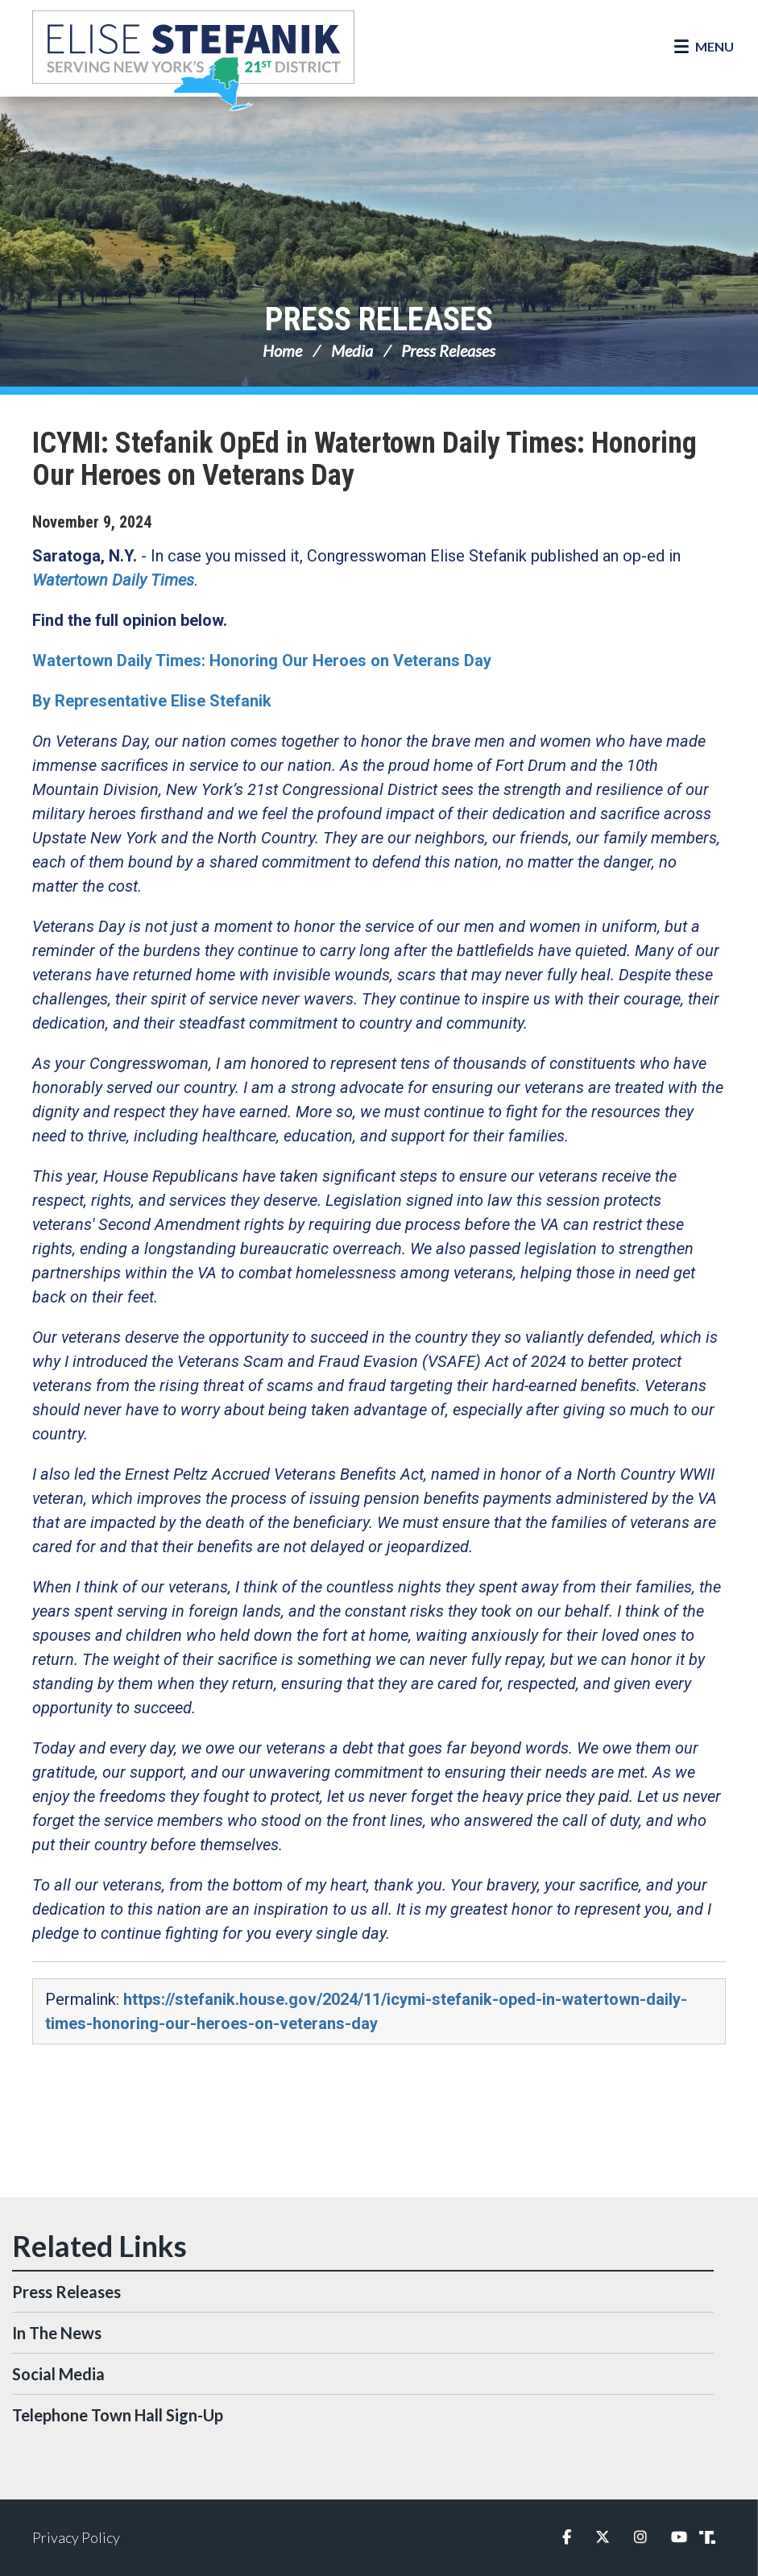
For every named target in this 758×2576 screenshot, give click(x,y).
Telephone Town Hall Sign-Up (117, 2415)
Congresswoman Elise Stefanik (193, 60)
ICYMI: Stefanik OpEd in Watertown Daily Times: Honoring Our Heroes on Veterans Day (364, 459)
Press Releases (379, 319)
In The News (56, 2332)
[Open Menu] (704, 47)
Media (352, 350)
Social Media (58, 2373)
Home (282, 350)
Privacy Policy (76, 2537)
